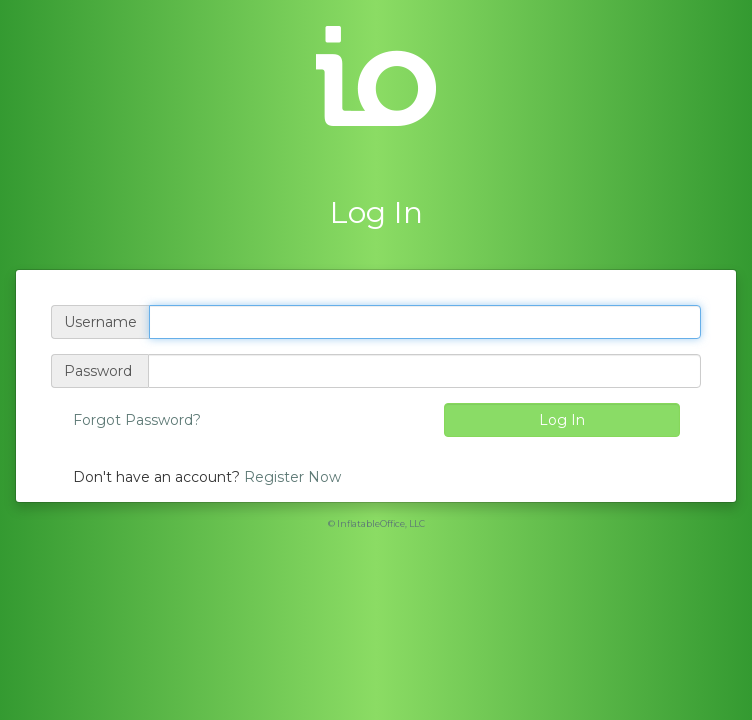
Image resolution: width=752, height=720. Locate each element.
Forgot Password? (137, 420)
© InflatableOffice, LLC (376, 523)
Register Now (292, 477)
